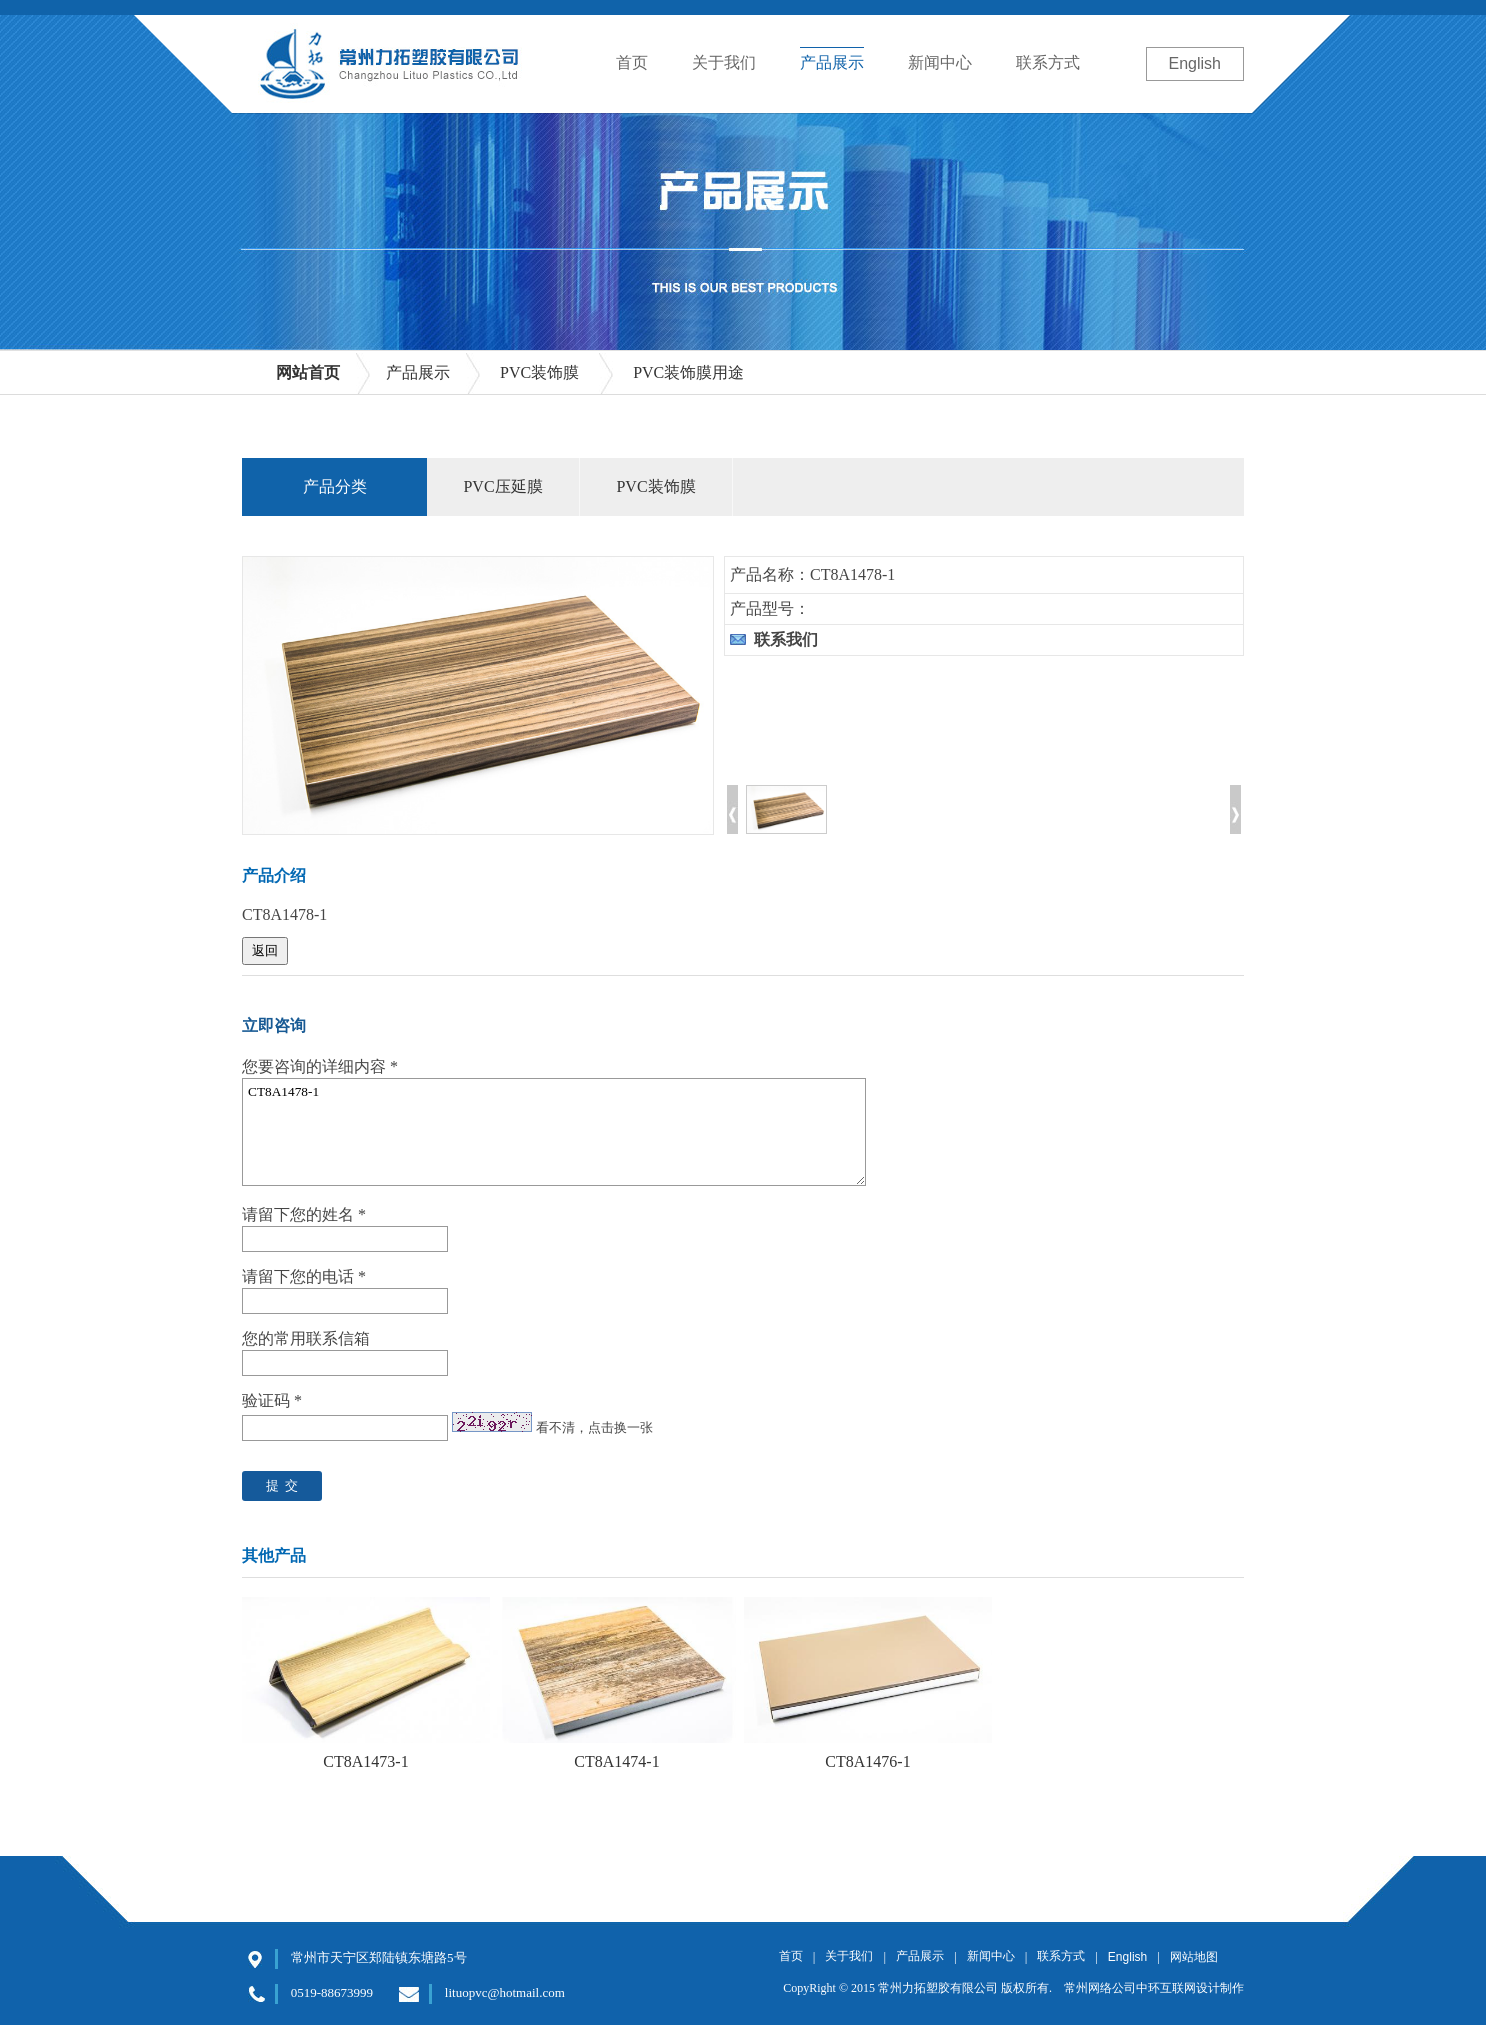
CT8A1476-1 (867, 1761)
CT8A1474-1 (616, 1761)
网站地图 (1194, 1957)
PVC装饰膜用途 (688, 372)
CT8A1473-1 (365, 1761)
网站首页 (308, 372)
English (1195, 63)
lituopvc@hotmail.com (505, 1992)
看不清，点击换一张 (594, 1427)
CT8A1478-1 (554, 1132)
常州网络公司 (1100, 1988)
